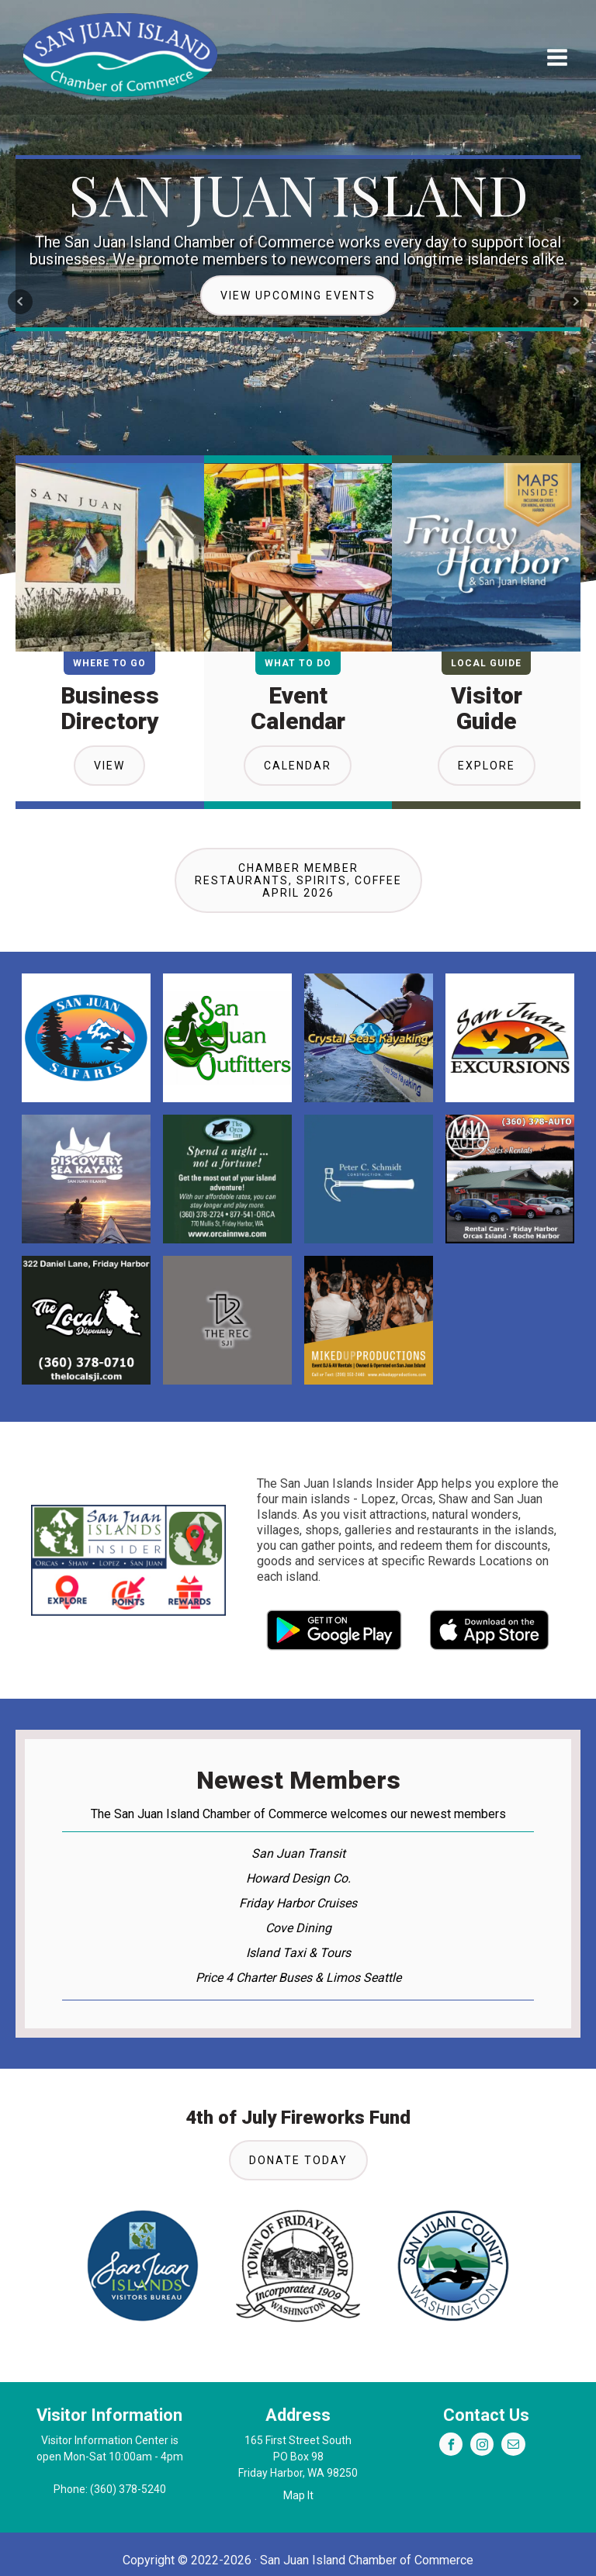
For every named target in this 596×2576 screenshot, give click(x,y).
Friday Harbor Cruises (298, 1903)
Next (575, 301)
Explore (486, 765)
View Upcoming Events (298, 295)
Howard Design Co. (298, 1878)
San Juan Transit (298, 1853)
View (109, 765)
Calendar (297, 765)
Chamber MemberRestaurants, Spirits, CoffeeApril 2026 (298, 880)
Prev (20, 301)
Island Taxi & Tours (298, 1952)
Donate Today (298, 2160)
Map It (298, 2495)
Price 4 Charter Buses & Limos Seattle (298, 1977)
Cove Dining (298, 1928)
